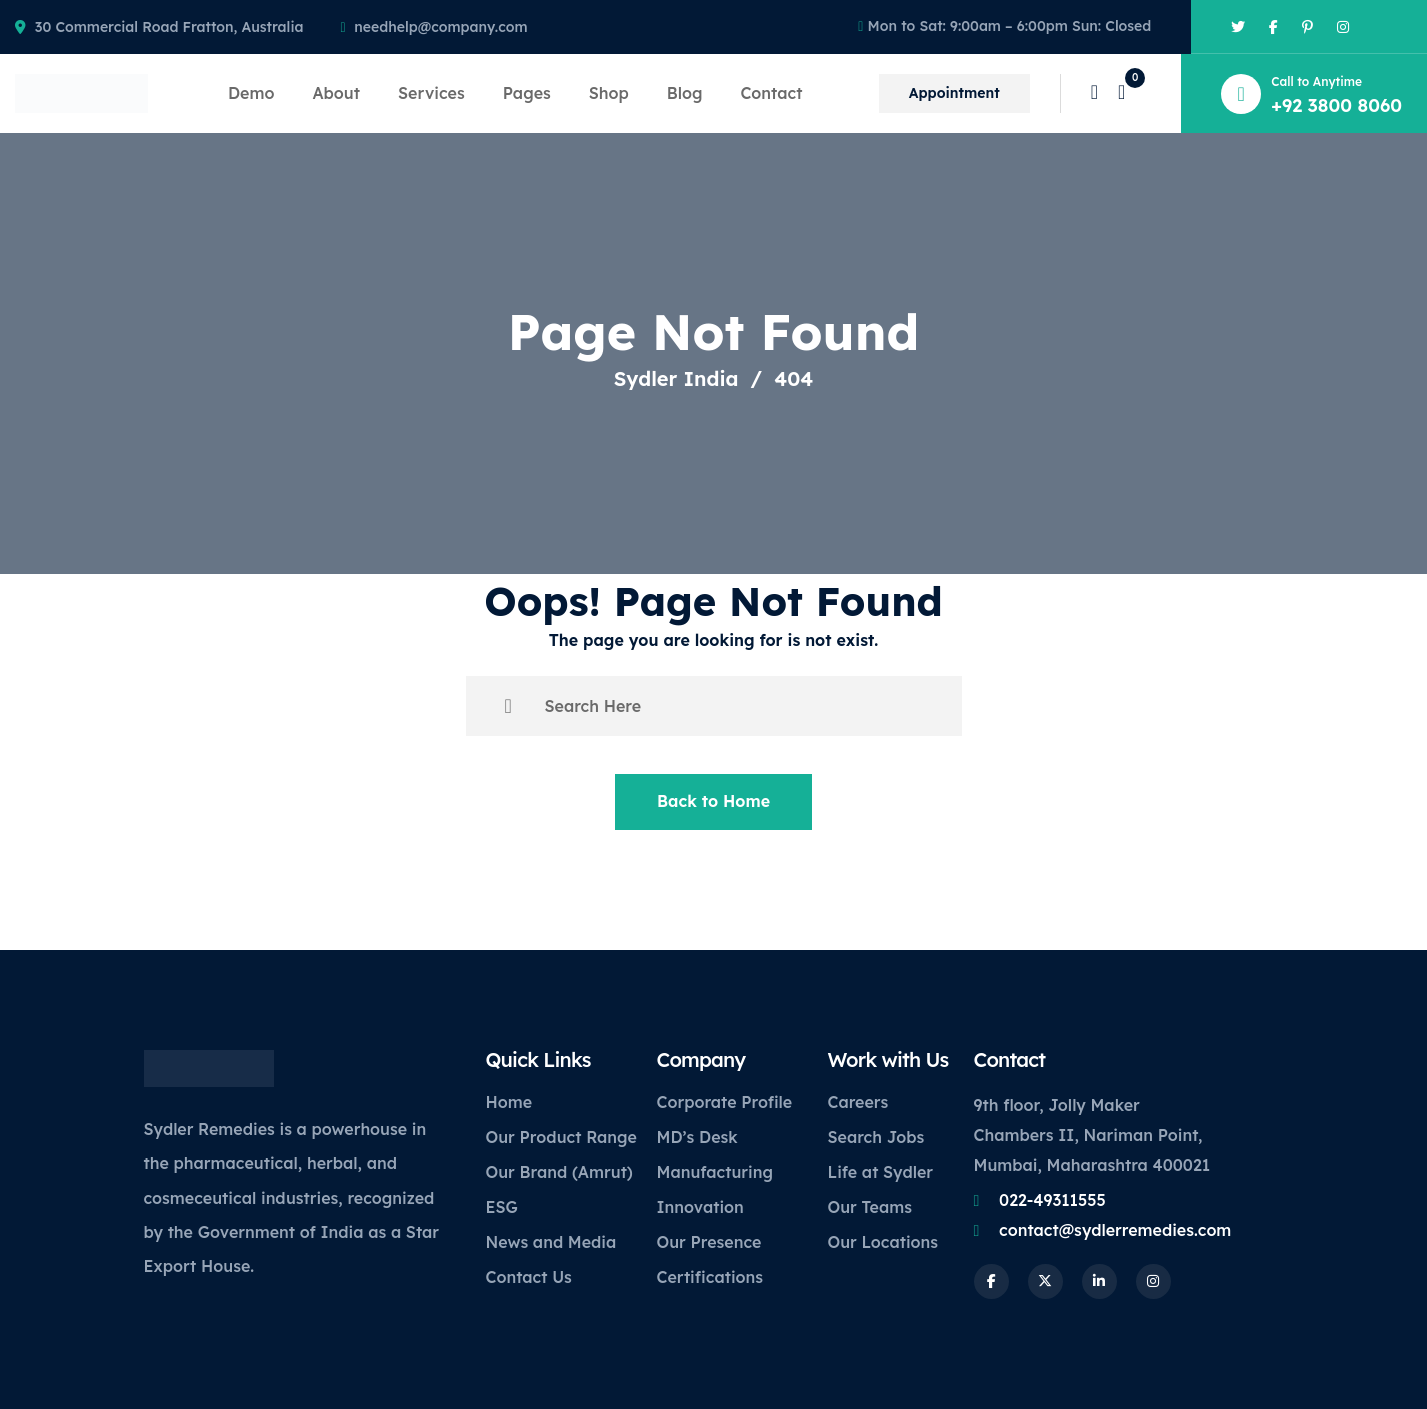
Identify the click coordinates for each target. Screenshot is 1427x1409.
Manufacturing (715, 1172)
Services (431, 93)
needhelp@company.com (440, 27)
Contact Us (529, 1277)
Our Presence (709, 1242)
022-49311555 (1052, 1200)
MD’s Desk (697, 1137)
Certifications (710, 1277)
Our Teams (870, 1207)
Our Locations (883, 1242)
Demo (251, 93)
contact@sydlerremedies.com (1115, 1230)
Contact (771, 93)
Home (509, 1102)
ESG (502, 1207)
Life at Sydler (881, 1172)
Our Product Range (561, 1137)
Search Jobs (876, 1137)
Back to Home (713, 801)
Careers (858, 1102)
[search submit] (508, 706)
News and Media (551, 1242)
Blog (685, 93)
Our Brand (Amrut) (559, 1172)
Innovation (700, 1207)
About (336, 93)
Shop (609, 93)
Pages (527, 93)
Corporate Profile (725, 1102)
